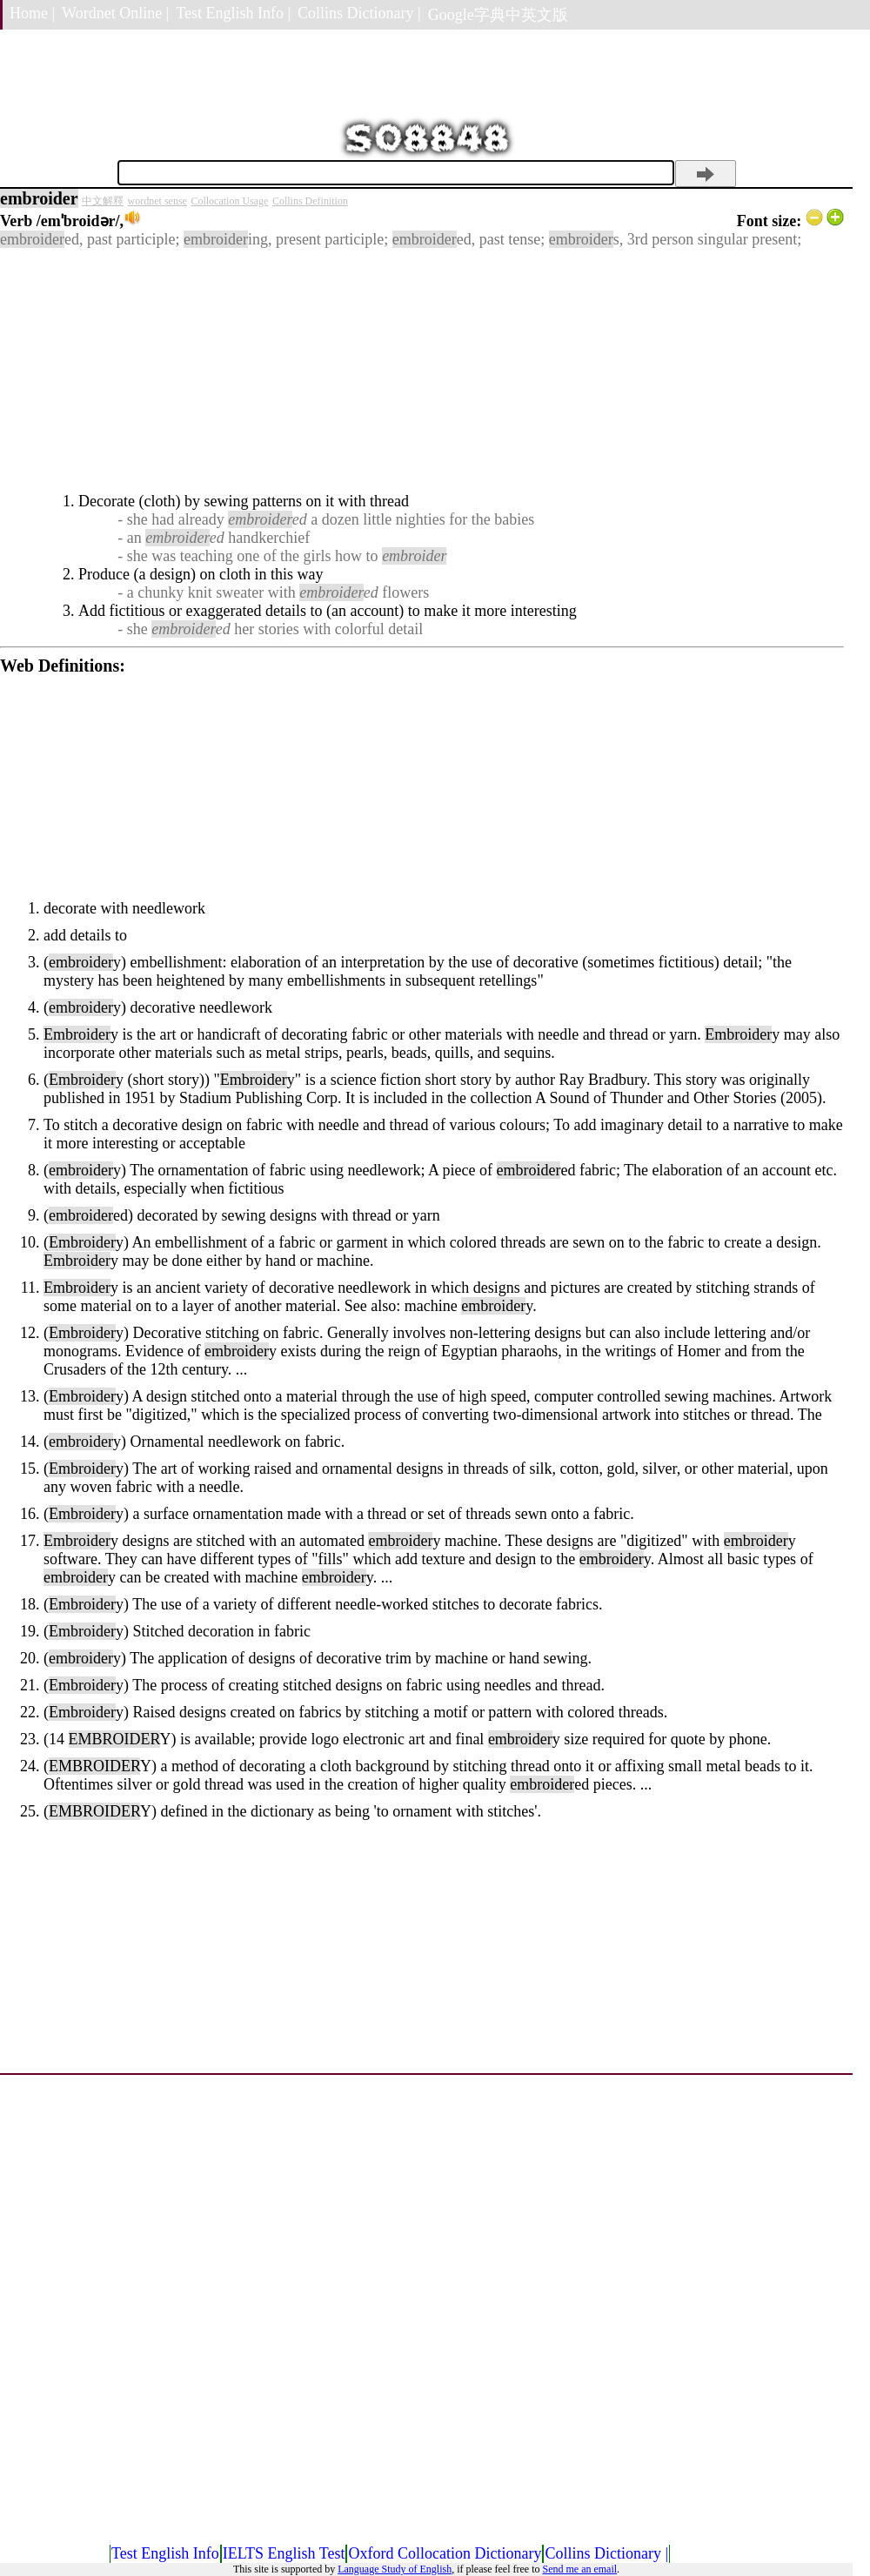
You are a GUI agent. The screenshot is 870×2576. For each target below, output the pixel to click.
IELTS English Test (284, 2553)
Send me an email (579, 2569)
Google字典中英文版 (498, 14)
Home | (32, 13)
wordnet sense (157, 201)
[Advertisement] (422, 370)
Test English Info (165, 2553)
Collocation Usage (229, 201)
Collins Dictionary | (359, 13)
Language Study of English (395, 2569)
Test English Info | (233, 13)
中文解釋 (103, 201)
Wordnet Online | (115, 13)
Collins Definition (310, 201)
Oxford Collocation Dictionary (444, 2553)
